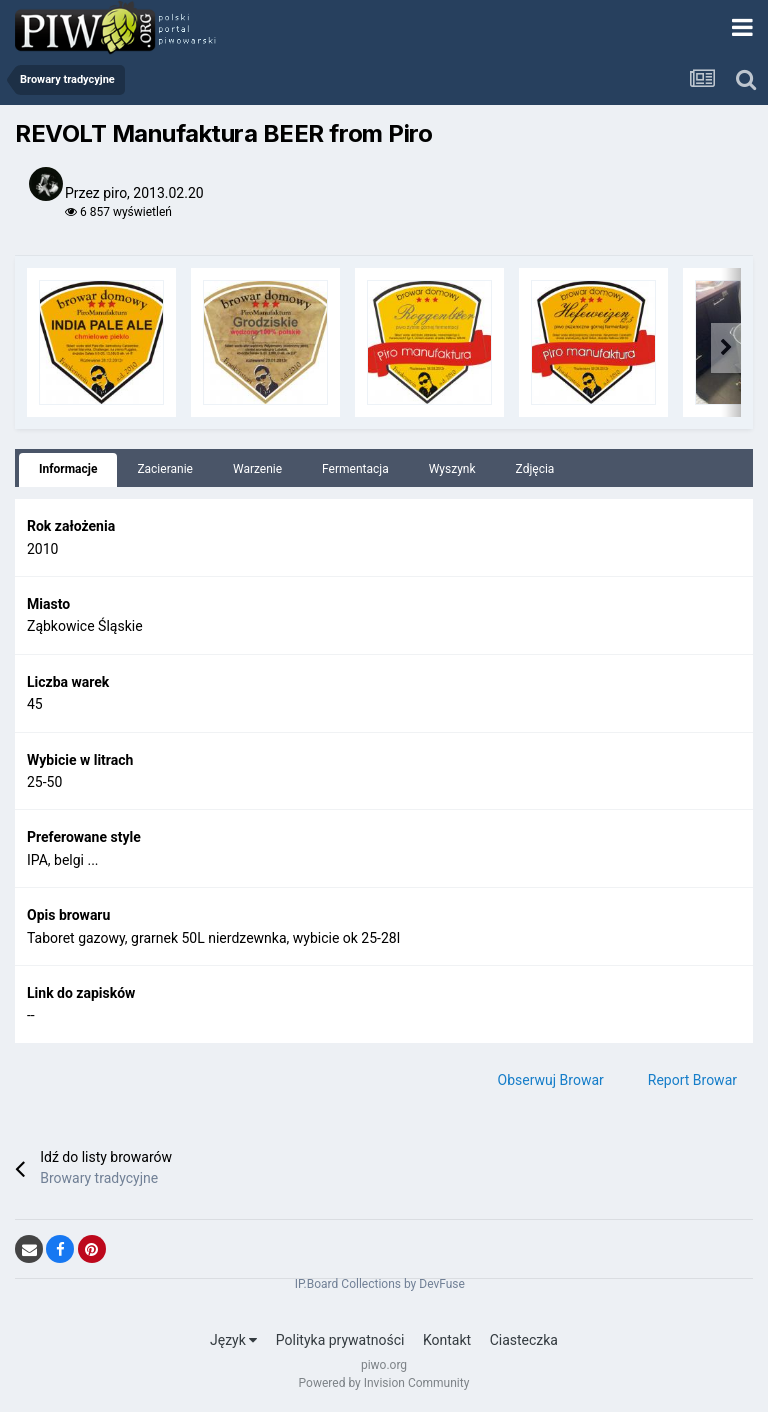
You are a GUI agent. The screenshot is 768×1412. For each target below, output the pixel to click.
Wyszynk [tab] (452, 469)
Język (233, 1340)
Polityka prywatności (340, 1340)
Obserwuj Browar (551, 1080)
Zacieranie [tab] (165, 469)
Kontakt (447, 1340)
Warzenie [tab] (257, 469)
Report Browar (692, 1080)
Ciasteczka (524, 1340)
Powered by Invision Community (384, 1383)
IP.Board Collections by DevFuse (380, 1284)
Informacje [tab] (68, 469)
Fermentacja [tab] (355, 469)
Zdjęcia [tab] (535, 469)
